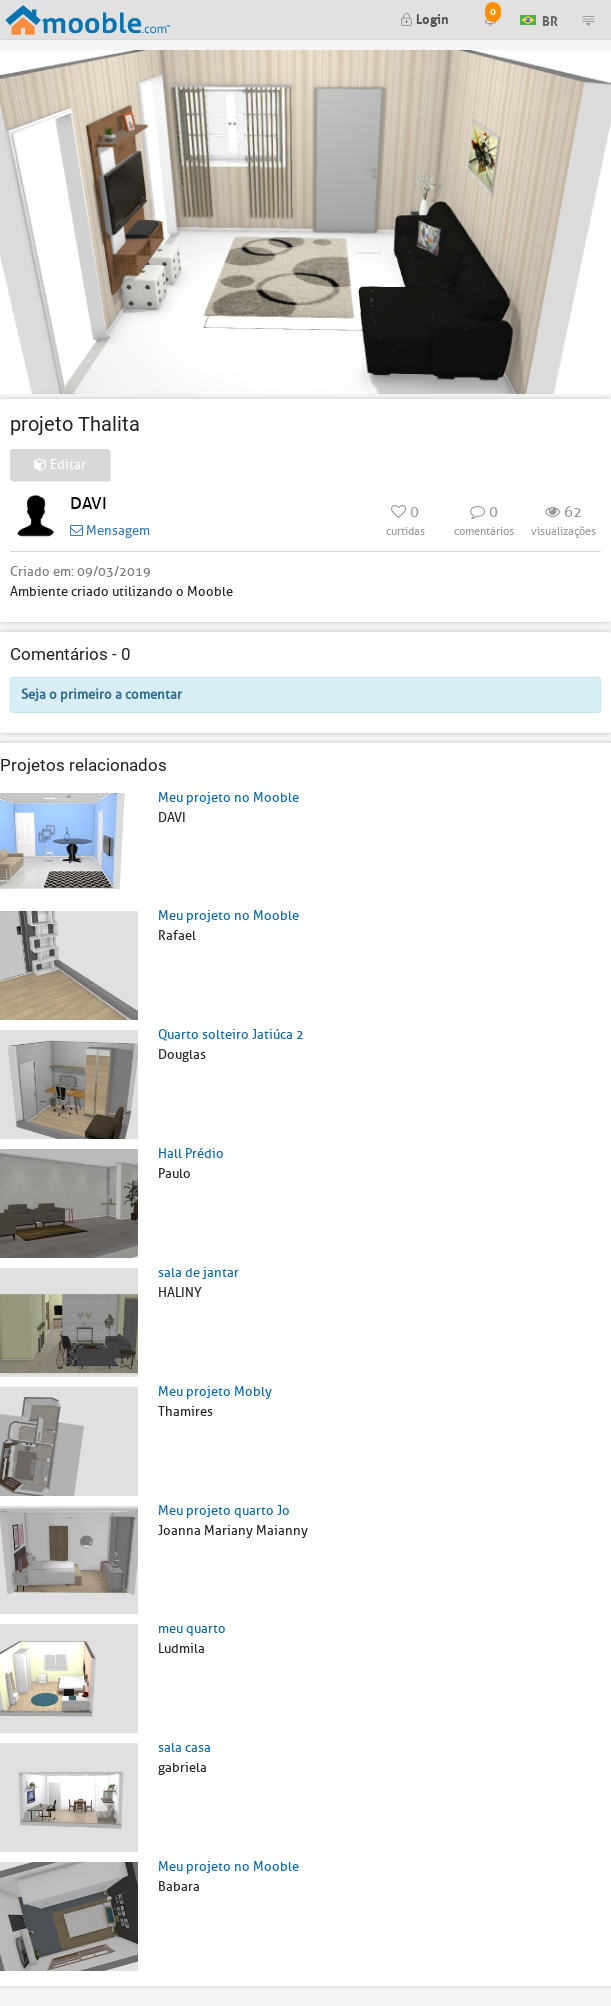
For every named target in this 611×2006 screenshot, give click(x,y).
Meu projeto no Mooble (228, 797)
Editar (60, 464)
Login (424, 17)
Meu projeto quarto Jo (224, 1510)
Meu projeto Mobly (215, 1391)
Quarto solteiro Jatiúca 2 (231, 1034)
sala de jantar (198, 1272)
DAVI (88, 503)
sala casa (184, 1747)
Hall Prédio (191, 1153)
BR (539, 18)
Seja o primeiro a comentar (101, 694)
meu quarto (192, 1628)
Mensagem (110, 530)
